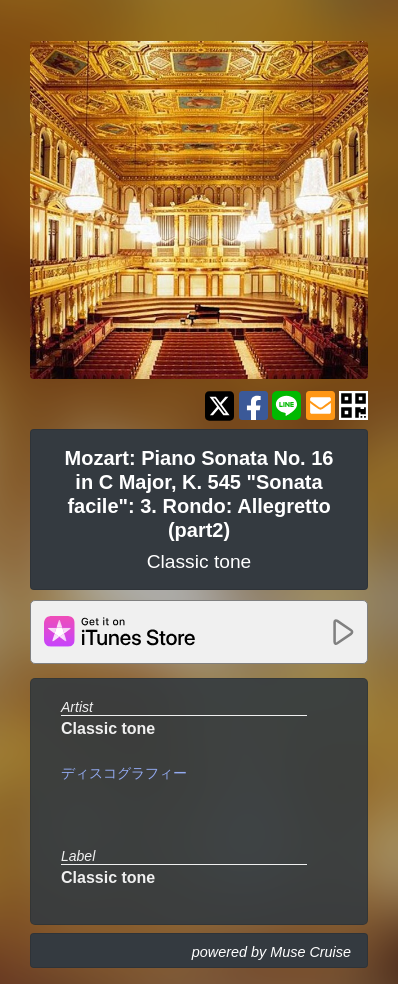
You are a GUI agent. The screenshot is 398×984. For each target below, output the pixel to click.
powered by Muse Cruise (271, 952)
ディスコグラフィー (124, 773)
